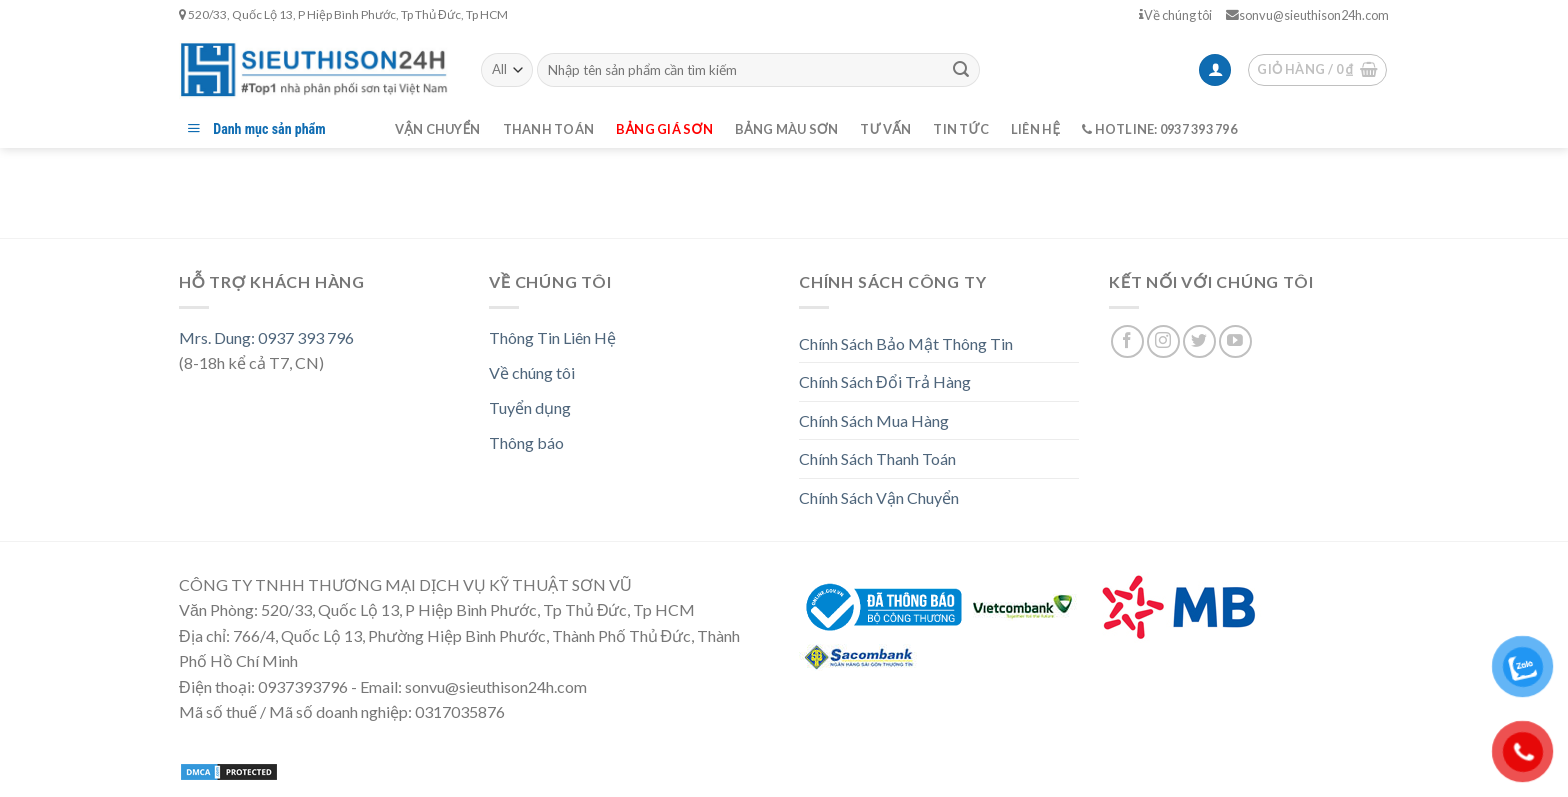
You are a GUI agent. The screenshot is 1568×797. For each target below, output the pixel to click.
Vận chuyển (438, 129)
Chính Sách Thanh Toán (877, 458)
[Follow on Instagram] (1163, 341)
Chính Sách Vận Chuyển (879, 497)
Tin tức (961, 129)
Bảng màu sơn (787, 129)
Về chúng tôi (1175, 15)
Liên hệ (1035, 129)
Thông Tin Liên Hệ (552, 337)
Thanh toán (549, 129)
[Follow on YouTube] (1235, 341)
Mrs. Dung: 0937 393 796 (266, 337)
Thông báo (526, 442)
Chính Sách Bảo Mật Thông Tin (906, 343)
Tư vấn (885, 129)
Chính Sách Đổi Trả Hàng (885, 381)
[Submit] (961, 70)
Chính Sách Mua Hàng (874, 420)
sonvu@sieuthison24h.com (1307, 15)
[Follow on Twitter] (1199, 341)
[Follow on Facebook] (1127, 341)
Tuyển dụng (530, 407)
